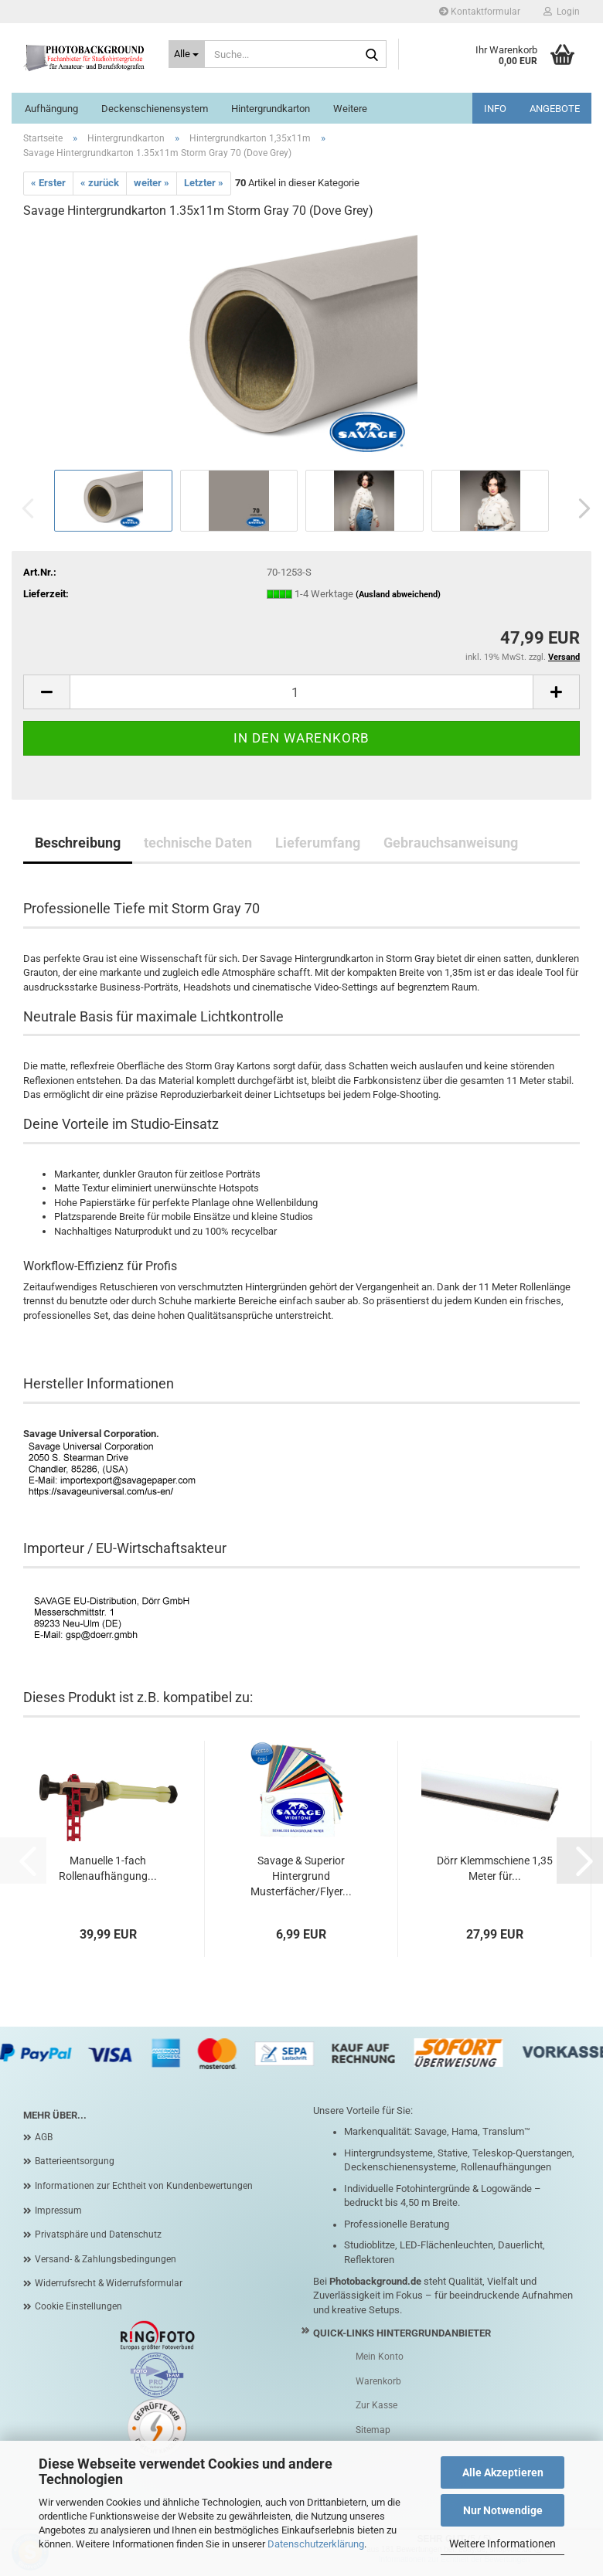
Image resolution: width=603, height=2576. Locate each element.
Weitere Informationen (502, 2543)
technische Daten (198, 842)
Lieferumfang (317, 842)
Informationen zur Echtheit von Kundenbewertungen (144, 2185)
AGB (44, 2137)
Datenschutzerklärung (315, 2544)
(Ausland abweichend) (398, 595)
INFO (495, 108)
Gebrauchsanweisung (450, 842)
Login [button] (561, 11)
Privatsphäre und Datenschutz (98, 2234)
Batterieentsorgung (74, 2161)
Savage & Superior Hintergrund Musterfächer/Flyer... (301, 1876)
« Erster (48, 183)
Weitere (350, 108)
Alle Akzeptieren (502, 2472)
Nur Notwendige (503, 2510)
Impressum (58, 2210)
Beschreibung (78, 842)
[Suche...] (187, 54)
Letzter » (203, 183)
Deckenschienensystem (154, 108)
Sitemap (373, 2430)
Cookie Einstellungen (78, 2306)
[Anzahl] (301, 692)
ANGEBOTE (555, 108)
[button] (579, 508)
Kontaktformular (479, 11)
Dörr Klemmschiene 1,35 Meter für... (495, 1868)
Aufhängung (51, 108)
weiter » (151, 183)
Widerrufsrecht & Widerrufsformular (108, 2283)
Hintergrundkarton (270, 108)
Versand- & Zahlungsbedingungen (105, 2259)
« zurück (99, 183)
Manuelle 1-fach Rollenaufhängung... (108, 1868)
